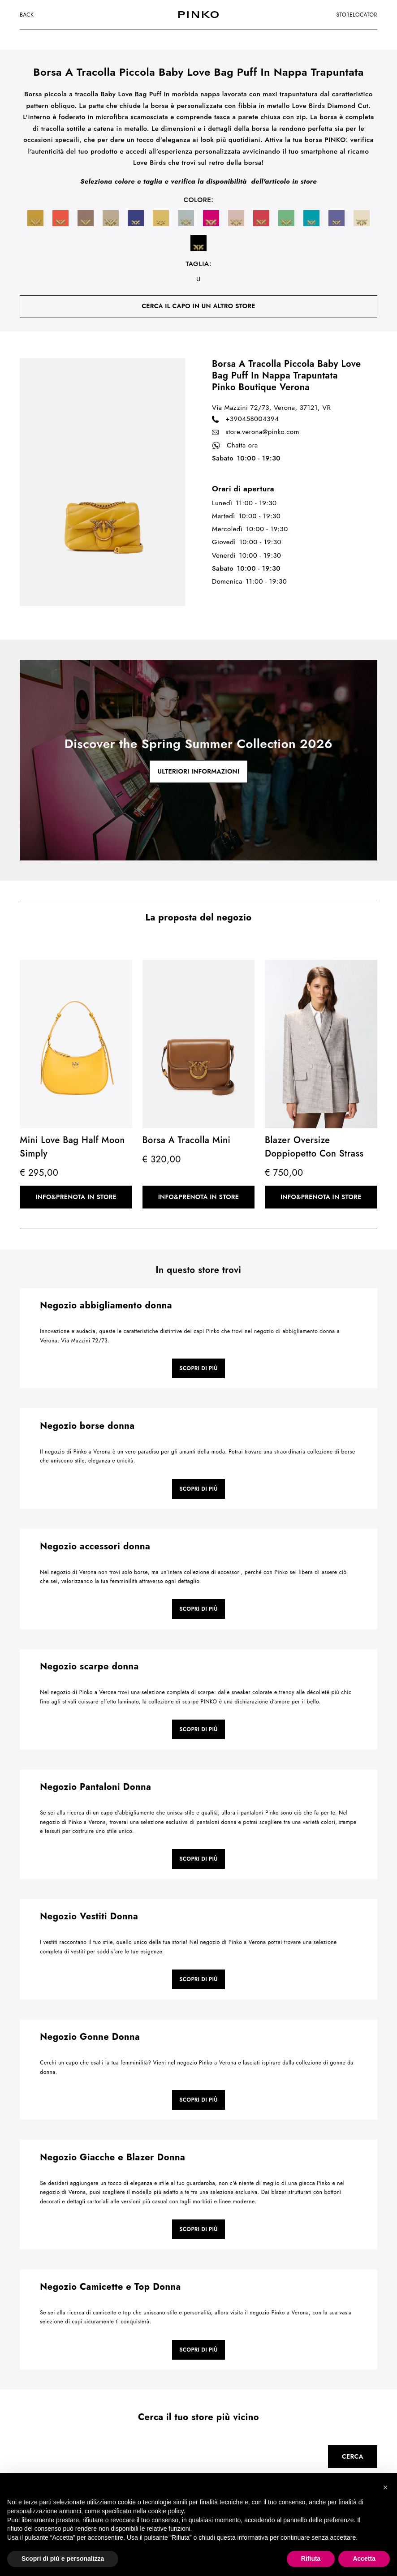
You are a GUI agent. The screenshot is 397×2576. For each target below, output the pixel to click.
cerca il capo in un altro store (198, 305)
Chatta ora (235, 446)
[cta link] (198, 760)
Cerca (352, 2456)
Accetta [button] (364, 2558)
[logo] (198, 14)
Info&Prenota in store (76, 1196)
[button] (385, 2487)
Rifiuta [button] (311, 2558)
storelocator (357, 15)
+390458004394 (245, 419)
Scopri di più (198, 1368)
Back (27, 15)
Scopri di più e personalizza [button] (63, 2558)
